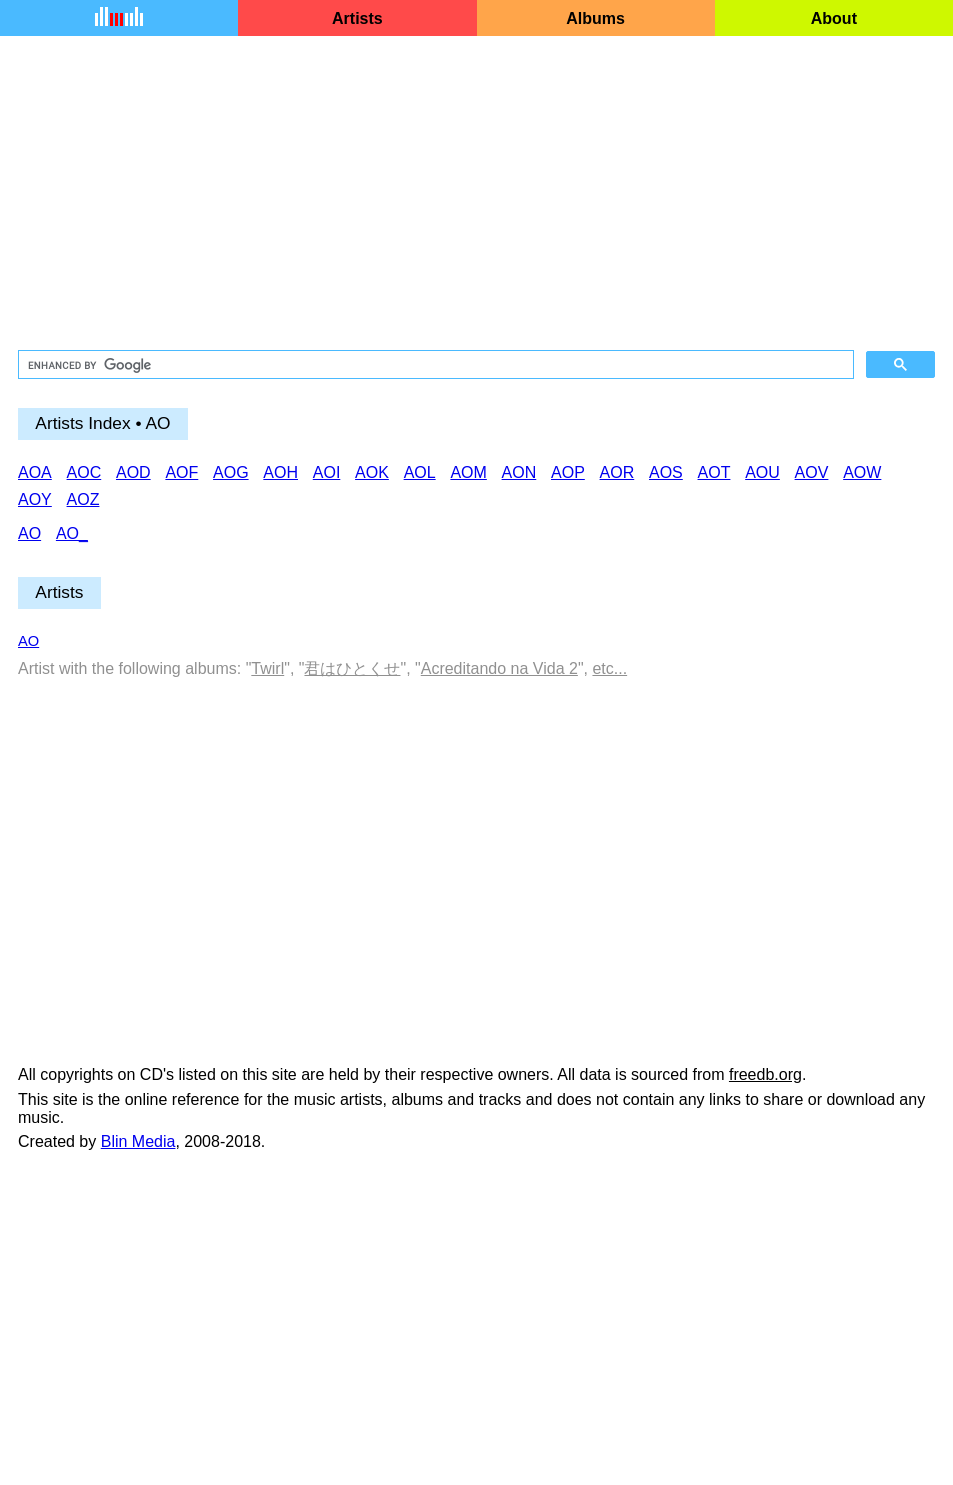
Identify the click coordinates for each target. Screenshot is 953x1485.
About (834, 18)
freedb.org (765, 1074)
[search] (434, 365)
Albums (595, 18)
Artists (357, 18)
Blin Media (138, 1141)
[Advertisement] (476, 194)
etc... (609, 668)
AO (28, 641)
